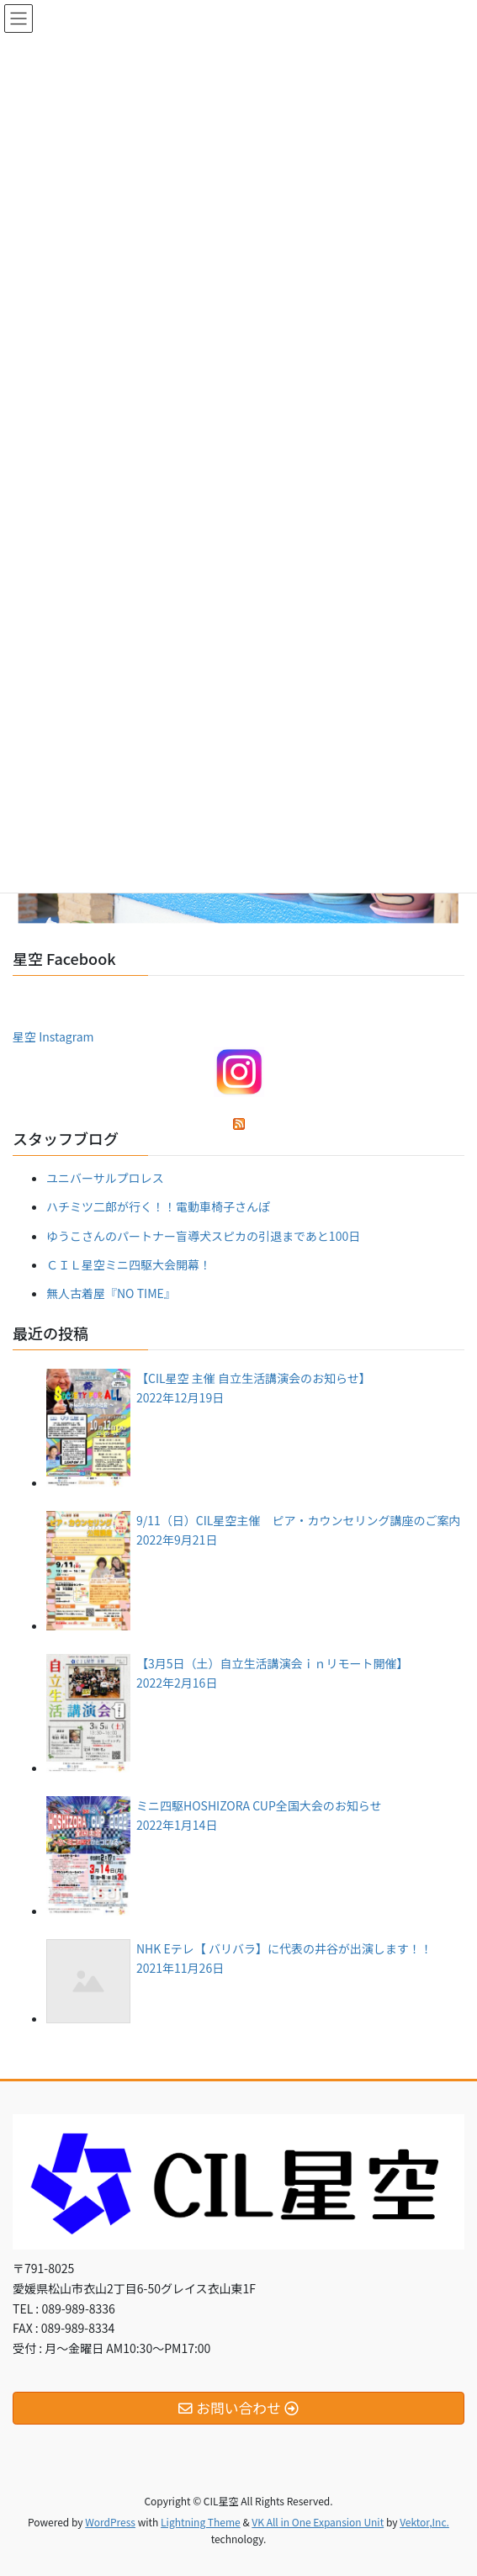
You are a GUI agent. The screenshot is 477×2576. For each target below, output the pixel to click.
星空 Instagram (53, 1036)
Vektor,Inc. (424, 2522)
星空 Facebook (64, 958)
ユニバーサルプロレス (105, 1177)
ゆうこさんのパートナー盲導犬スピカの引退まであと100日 (203, 1235)
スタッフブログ (66, 1138)
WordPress (110, 2522)
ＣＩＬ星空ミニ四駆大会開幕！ (128, 1264)
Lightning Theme (201, 2522)
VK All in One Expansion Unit (318, 2522)
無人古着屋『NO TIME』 (111, 1293)
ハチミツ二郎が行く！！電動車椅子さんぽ (158, 1206)
